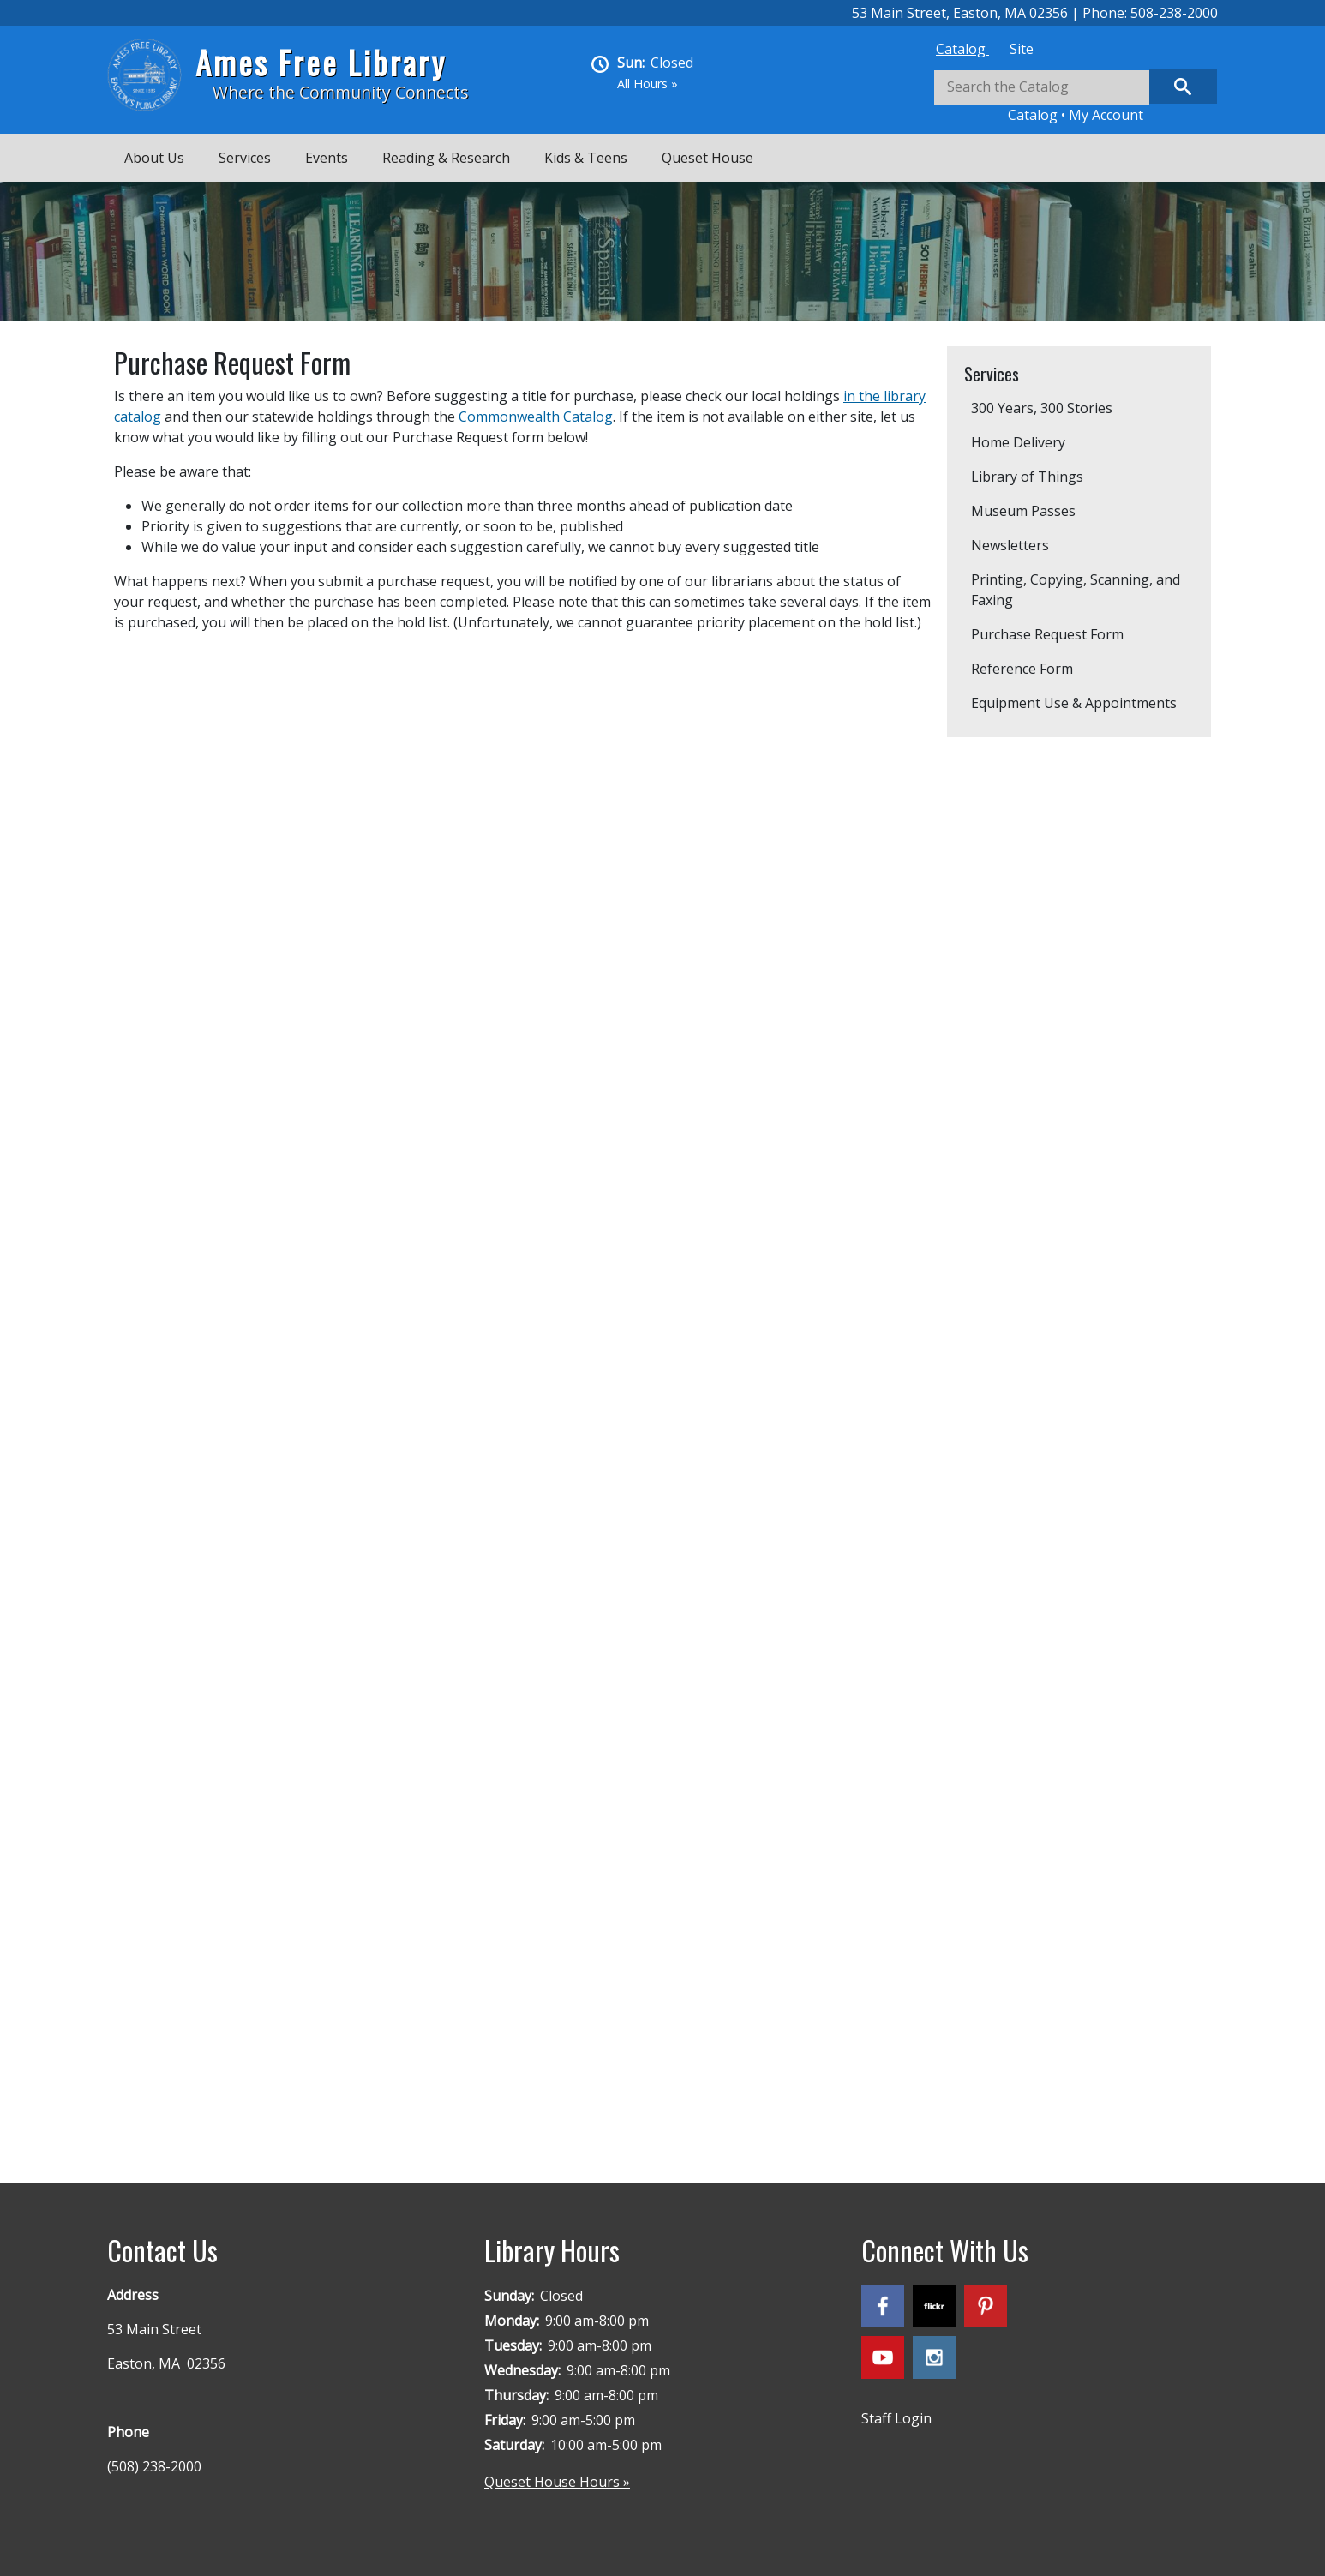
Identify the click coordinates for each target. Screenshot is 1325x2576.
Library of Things (1027, 476)
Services (245, 157)
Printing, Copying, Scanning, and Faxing (1075, 589)
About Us (154, 157)
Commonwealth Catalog (536, 416)
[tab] (962, 49)
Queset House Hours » (557, 2481)
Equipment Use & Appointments (1074, 703)
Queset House (707, 157)
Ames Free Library (321, 62)
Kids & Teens (585, 157)
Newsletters (1010, 545)
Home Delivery (1018, 442)
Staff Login (896, 2418)
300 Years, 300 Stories (1041, 408)
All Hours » (647, 83)
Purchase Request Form (1047, 634)
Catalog (962, 48)
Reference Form (1022, 668)
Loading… (388, 1386)
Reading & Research (446, 157)
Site (1022, 48)
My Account (1106, 114)
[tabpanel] (1075, 97)
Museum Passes (1023, 510)
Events (326, 157)
